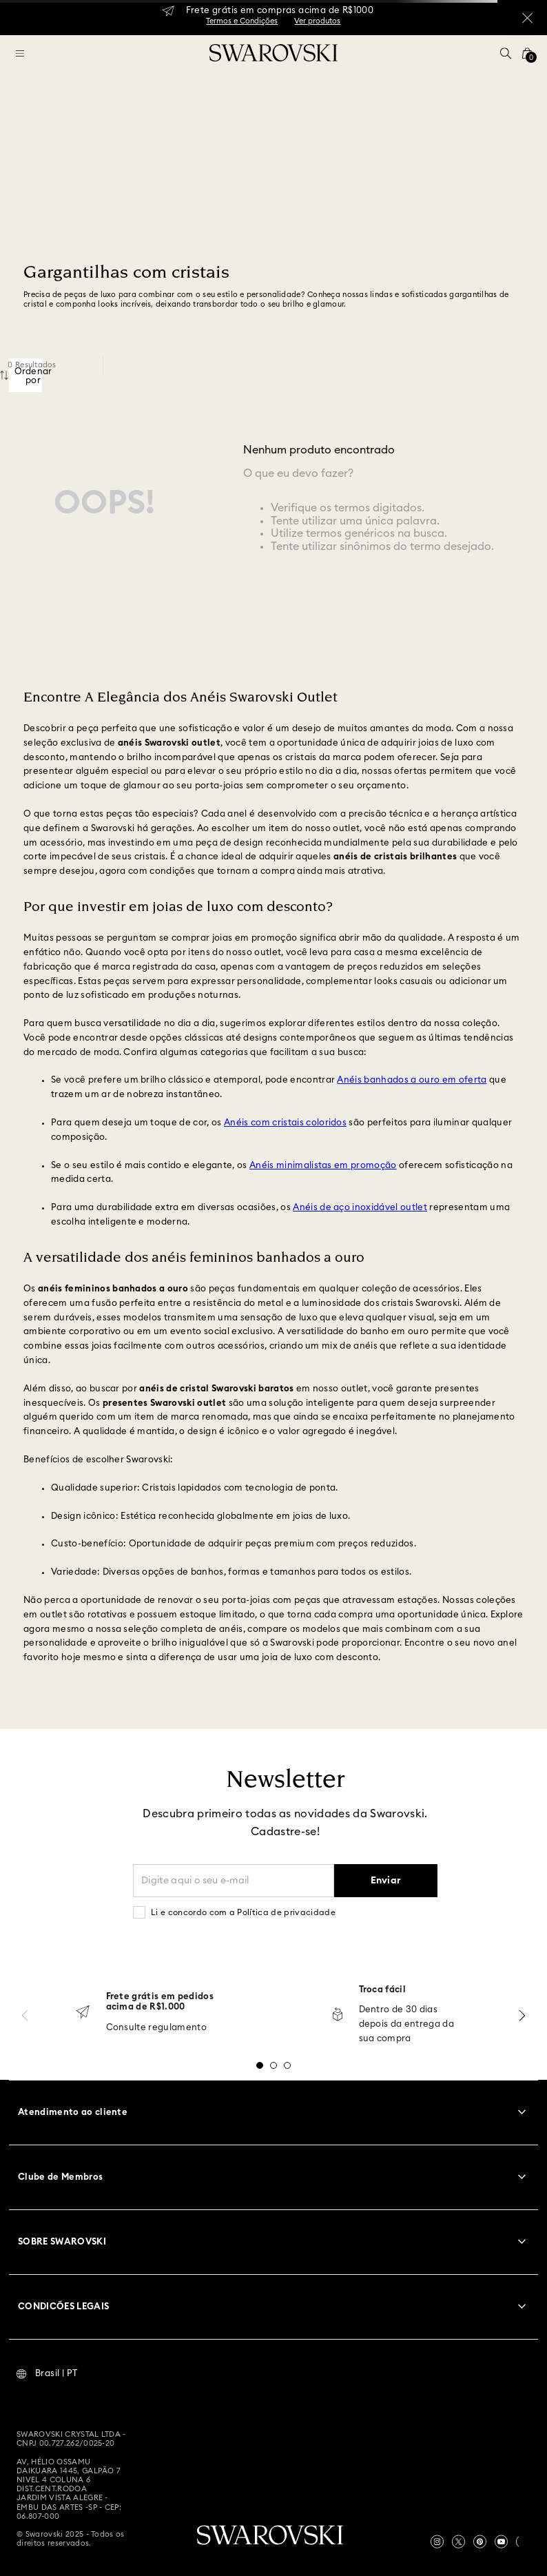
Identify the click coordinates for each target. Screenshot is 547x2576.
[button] (505, 53)
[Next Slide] (522, 2015)
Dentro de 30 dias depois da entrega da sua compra (407, 2024)
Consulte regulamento (156, 2027)
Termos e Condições (242, 21)
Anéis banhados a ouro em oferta (411, 1080)
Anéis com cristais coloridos (285, 1122)
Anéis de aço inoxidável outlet (360, 1207)
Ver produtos (317, 21)
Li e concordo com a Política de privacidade (243, 1912)
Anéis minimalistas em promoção (323, 1165)
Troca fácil (382, 1989)
